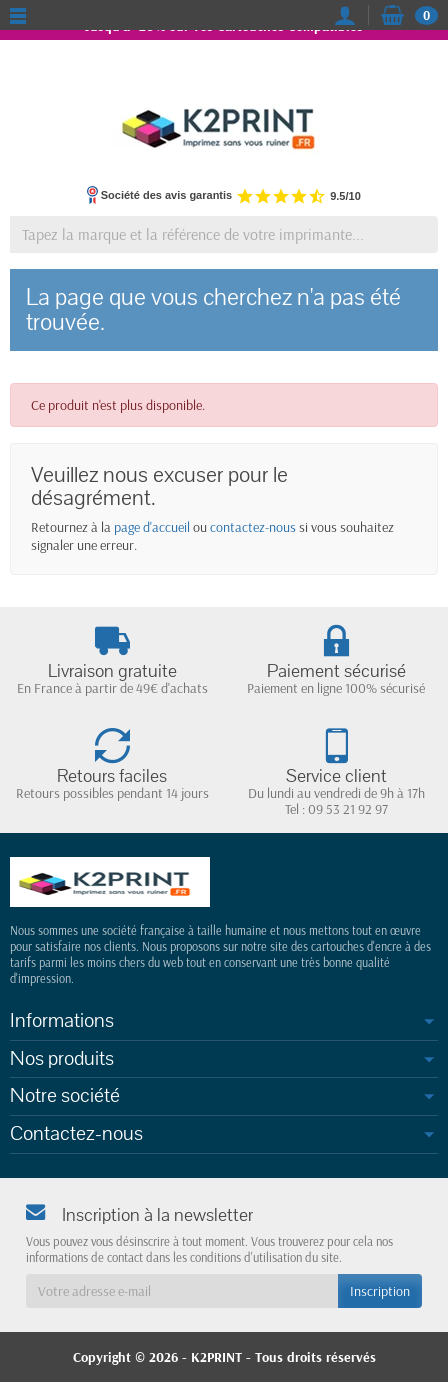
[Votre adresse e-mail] (182, 1291)
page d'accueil (152, 527)
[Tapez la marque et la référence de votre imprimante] (224, 234)
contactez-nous (253, 527)
